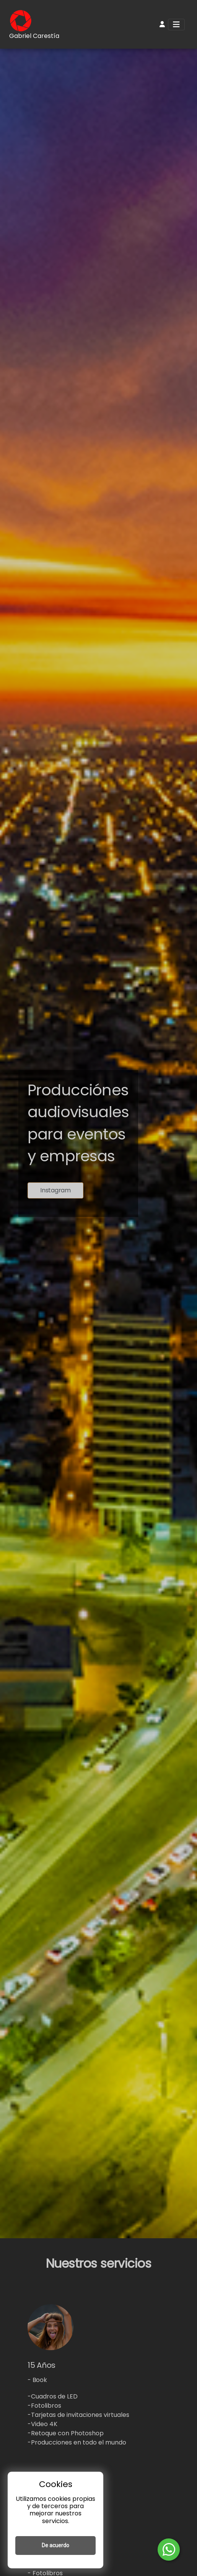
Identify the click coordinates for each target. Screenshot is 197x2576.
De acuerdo (55, 2545)
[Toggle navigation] (176, 24)
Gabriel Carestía (34, 35)
